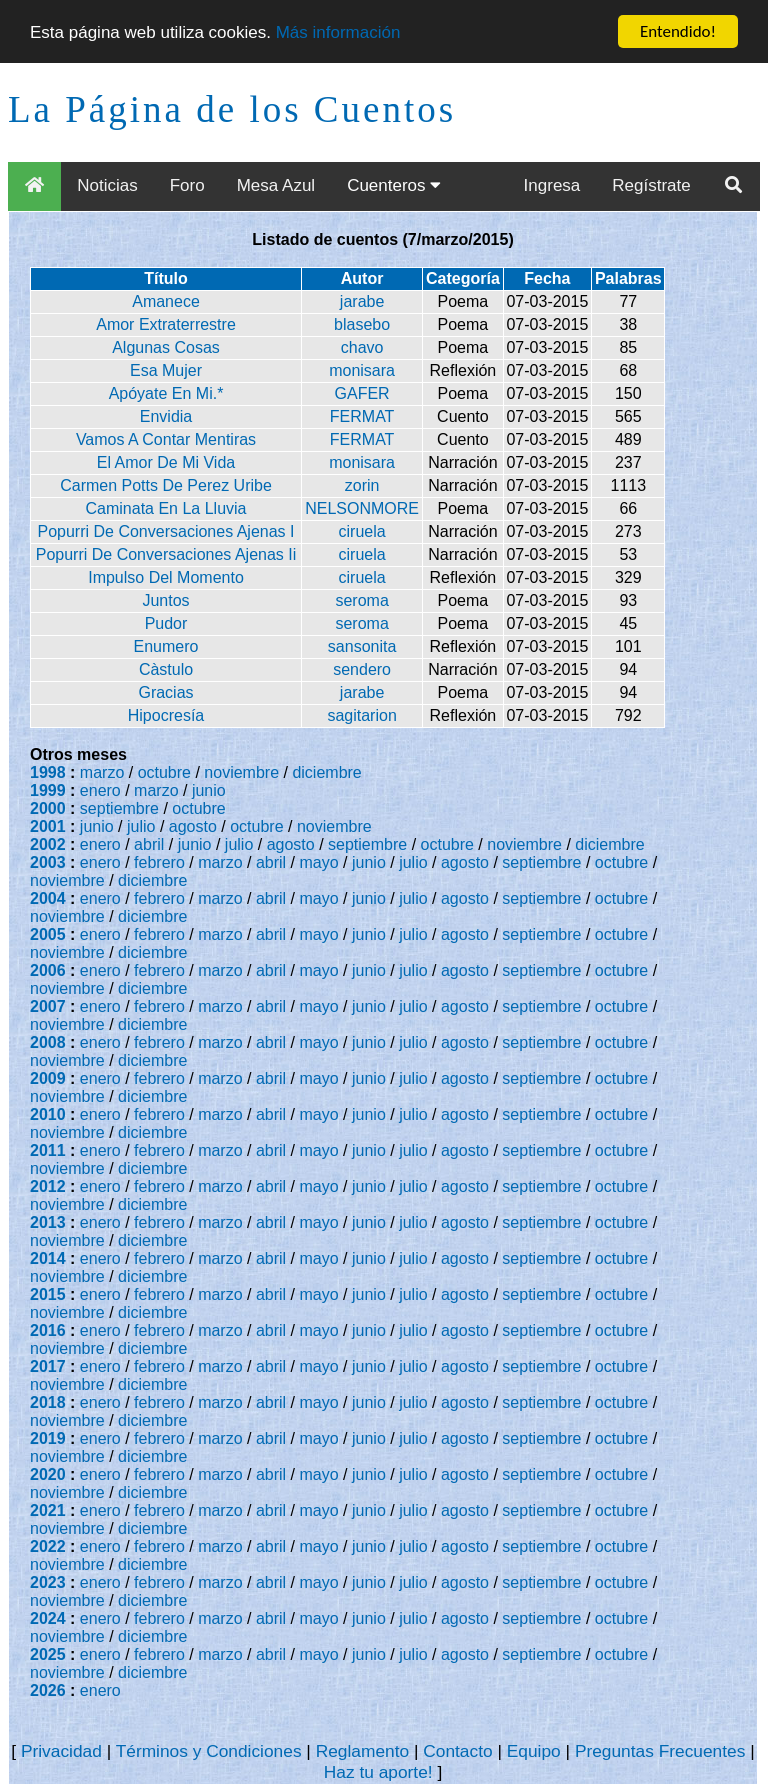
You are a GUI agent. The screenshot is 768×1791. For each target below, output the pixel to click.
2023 (48, 1582)
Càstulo (166, 669)
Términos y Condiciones (209, 1751)
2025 (48, 1654)
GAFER (362, 393)
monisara (362, 370)
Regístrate (651, 185)
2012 (48, 1186)
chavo (362, 347)
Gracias (165, 692)
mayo (319, 862)
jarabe (362, 301)
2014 (48, 1258)
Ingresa (552, 185)
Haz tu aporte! (378, 1772)
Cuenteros (394, 185)
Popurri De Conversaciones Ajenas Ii (166, 554)
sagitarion (361, 715)
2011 (48, 1150)
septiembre (119, 808)
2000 (48, 808)
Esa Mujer (166, 370)
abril (149, 844)
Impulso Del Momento (166, 577)
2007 (48, 1006)
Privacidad (61, 1751)
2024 (48, 1618)
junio (209, 790)
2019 (48, 1438)
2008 (48, 1042)
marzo (102, 772)
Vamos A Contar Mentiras (166, 439)
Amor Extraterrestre (166, 324)
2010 (48, 1114)
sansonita (362, 646)
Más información (338, 32)
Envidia (166, 416)
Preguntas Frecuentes (660, 1751)
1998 (48, 772)
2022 (48, 1546)
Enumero (166, 646)
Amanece (166, 301)
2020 (48, 1474)
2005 (48, 934)
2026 (48, 1690)
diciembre (326, 772)
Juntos (165, 600)
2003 (48, 862)
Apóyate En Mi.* (166, 393)
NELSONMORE (362, 508)
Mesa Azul (276, 185)
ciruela (362, 531)
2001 (48, 826)
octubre (164, 772)
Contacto (457, 1751)
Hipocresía (166, 715)
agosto (193, 826)
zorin (362, 485)
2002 (48, 844)
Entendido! (678, 31)
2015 (48, 1294)
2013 (48, 1222)
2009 (48, 1078)
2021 (48, 1510)
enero (100, 790)
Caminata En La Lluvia (166, 508)
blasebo (362, 324)
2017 (48, 1366)
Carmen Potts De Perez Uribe (166, 485)
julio (141, 826)
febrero (159, 862)
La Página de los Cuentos (232, 109)
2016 (48, 1330)
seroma (361, 600)
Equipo (534, 1751)
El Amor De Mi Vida (166, 462)
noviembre (241, 772)
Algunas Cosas (166, 347)
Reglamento (362, 1751)
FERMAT (362, 416)
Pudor (166, 623)
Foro (187, 185)
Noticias (107, 185)
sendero (362, 669)
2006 (48, 970)
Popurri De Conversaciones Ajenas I (165, 531)
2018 (48, 1402)
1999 (48, 790)
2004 (48, 898)
